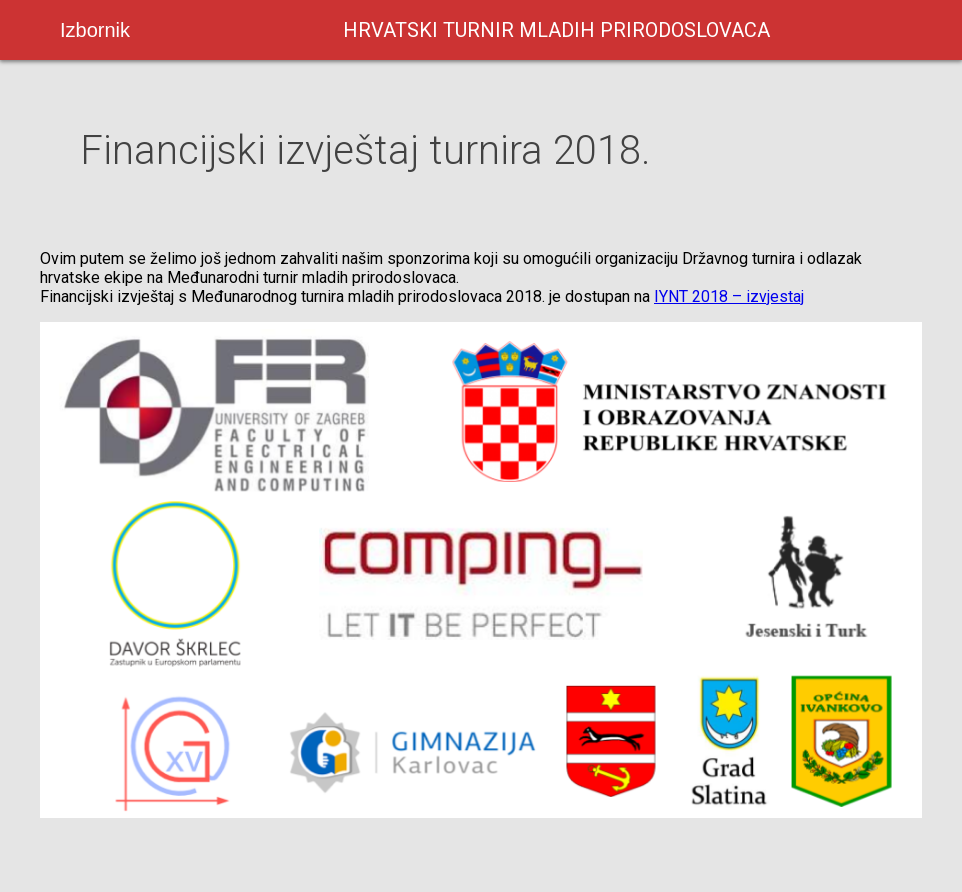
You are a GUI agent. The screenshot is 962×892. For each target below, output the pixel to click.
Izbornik (95, 30)
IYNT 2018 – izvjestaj (729, 296)
